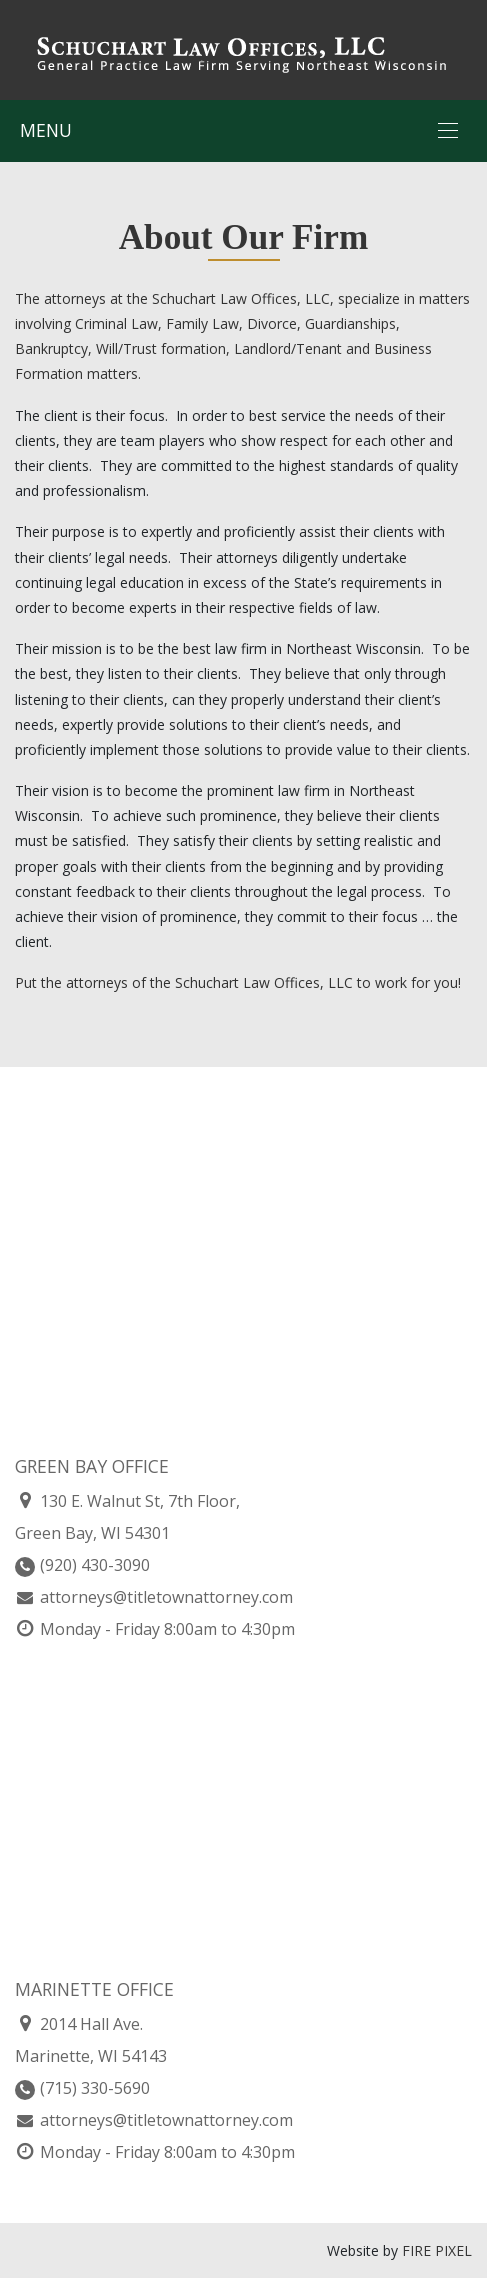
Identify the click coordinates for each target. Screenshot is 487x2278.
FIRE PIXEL (437, 2250)
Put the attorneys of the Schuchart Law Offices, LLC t (188, 982)
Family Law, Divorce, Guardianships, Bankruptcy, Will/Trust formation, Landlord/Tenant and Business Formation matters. (223, 348)
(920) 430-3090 (82, 1565)
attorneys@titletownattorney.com (154, 1597)
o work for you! (411, 982)
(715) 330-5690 (82, 2088)
